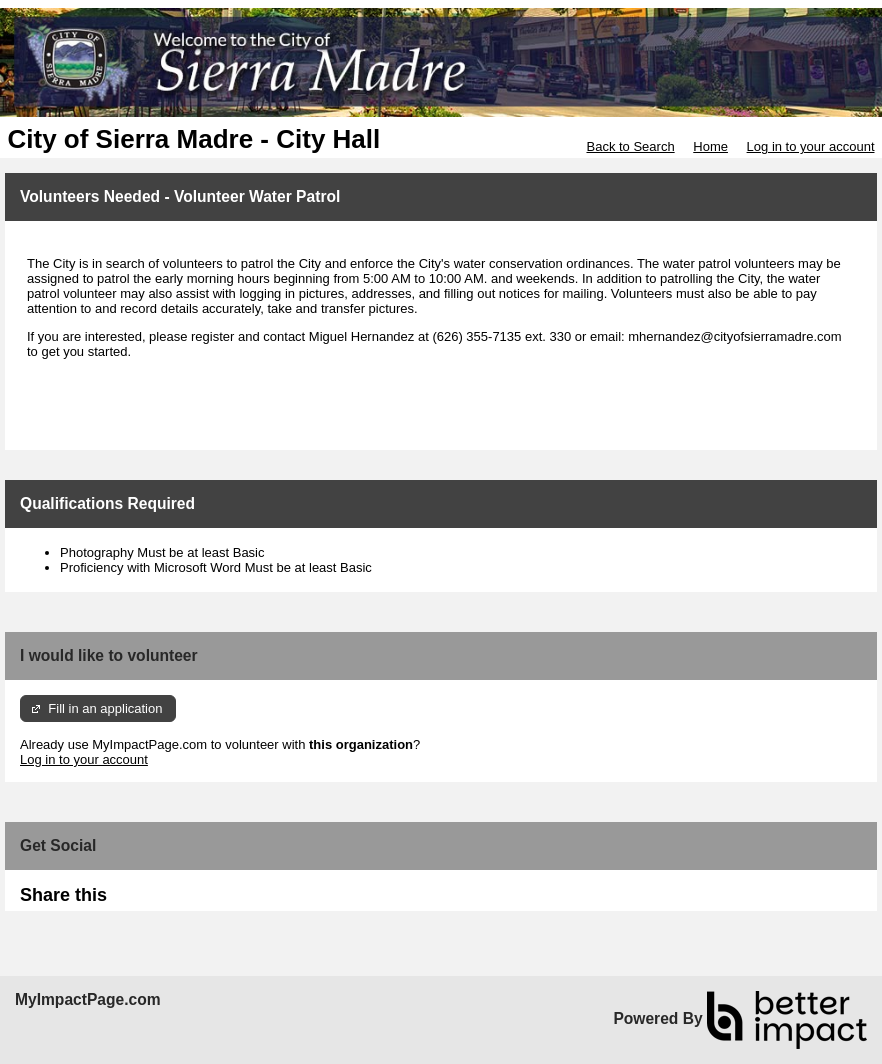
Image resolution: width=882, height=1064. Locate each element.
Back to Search (630, 146)
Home (710, 146)
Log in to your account (811, 146)
